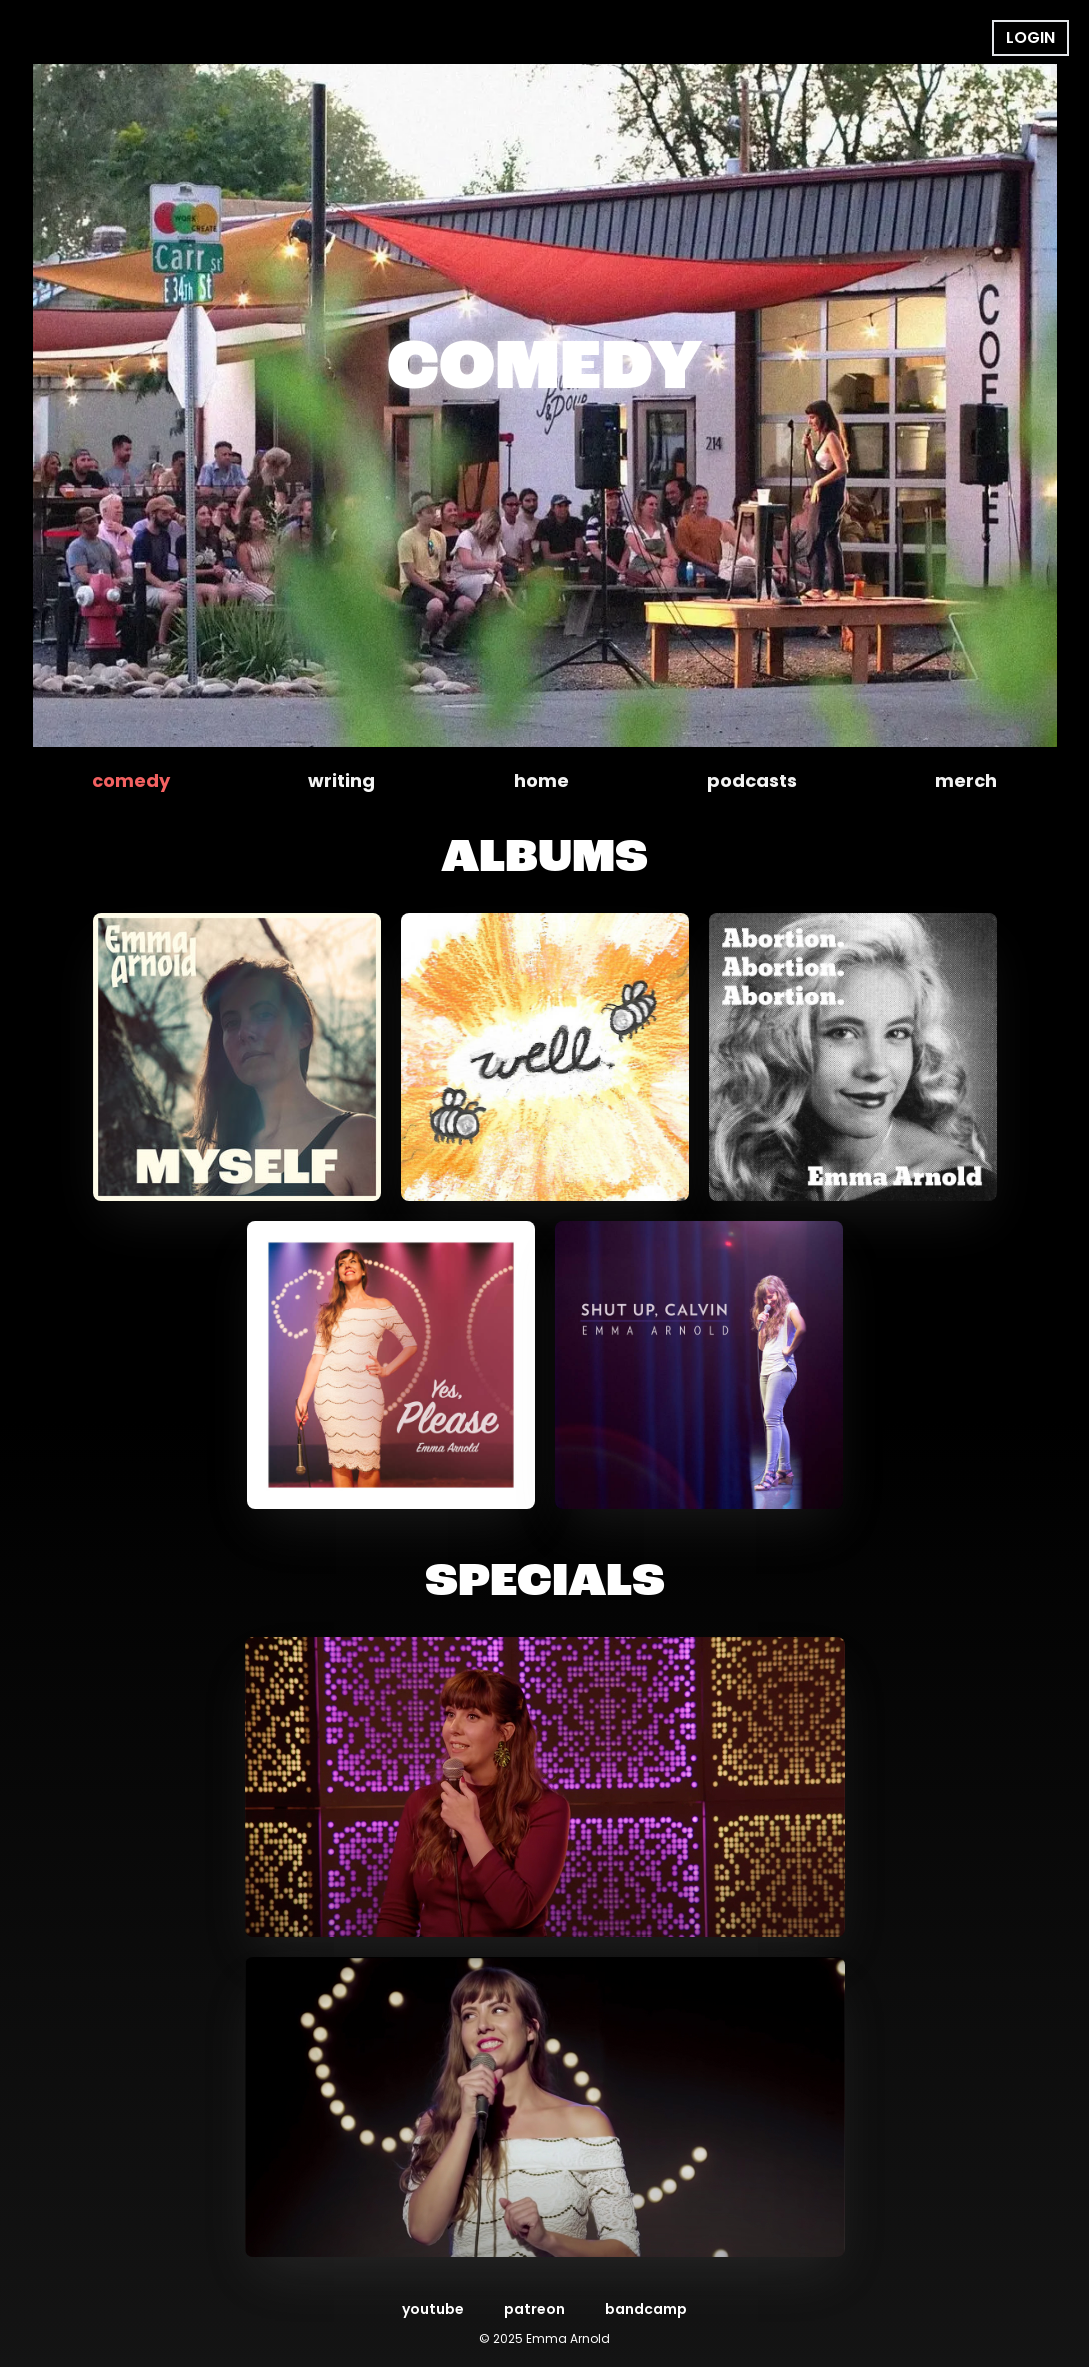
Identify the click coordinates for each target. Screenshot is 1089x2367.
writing (341, 780)
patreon (534, 2309)
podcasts (752, 780)
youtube (433, 2309)
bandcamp (646, 2309)
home (541, 780)
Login (1030, 37)
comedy (131, 780)
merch (966, 780)
